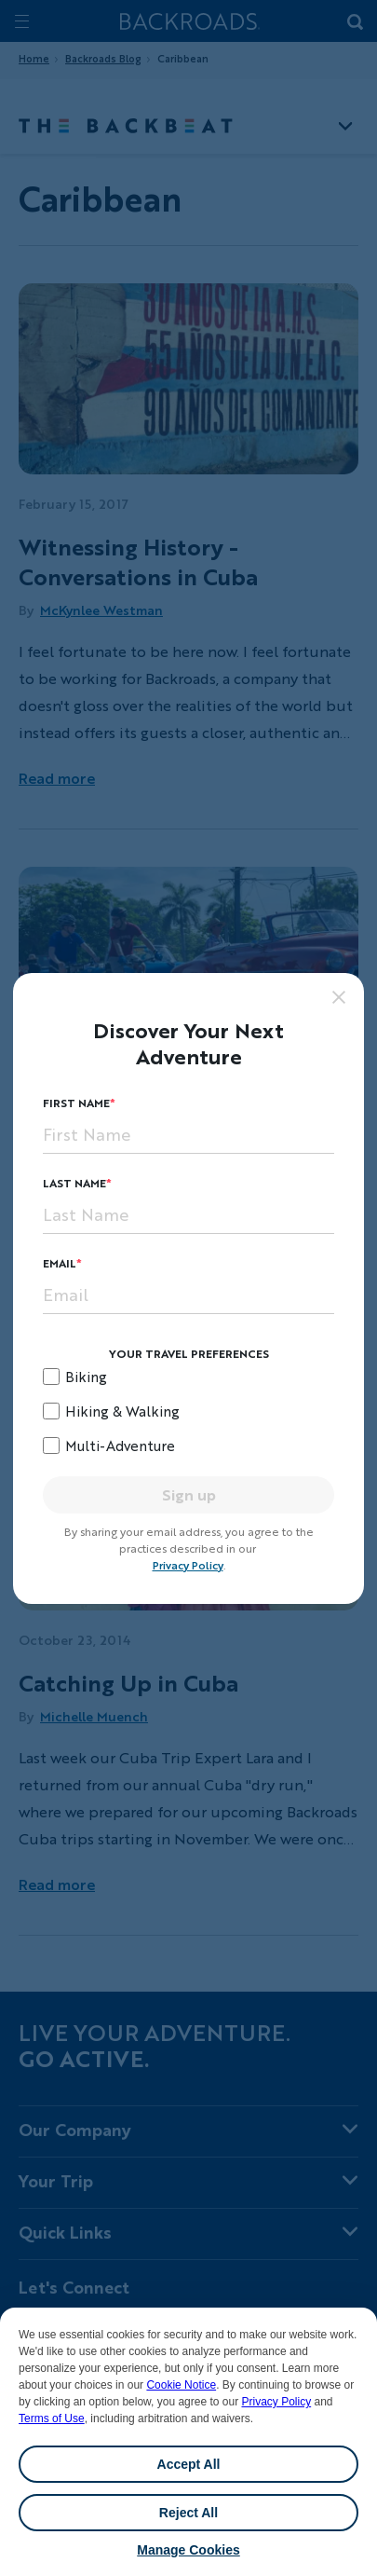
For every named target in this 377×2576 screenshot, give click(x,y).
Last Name (74, 1183)
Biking (86, 1376)
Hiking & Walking (122, 1411)
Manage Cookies (188, 2549)
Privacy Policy (276, 2401)
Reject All (188, 2512)
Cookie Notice (181, 2384)
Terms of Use (52, 2418)
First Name (76, 1103)
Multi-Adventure (120, 1445)
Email (59, 1263)
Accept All (189, 2464)
